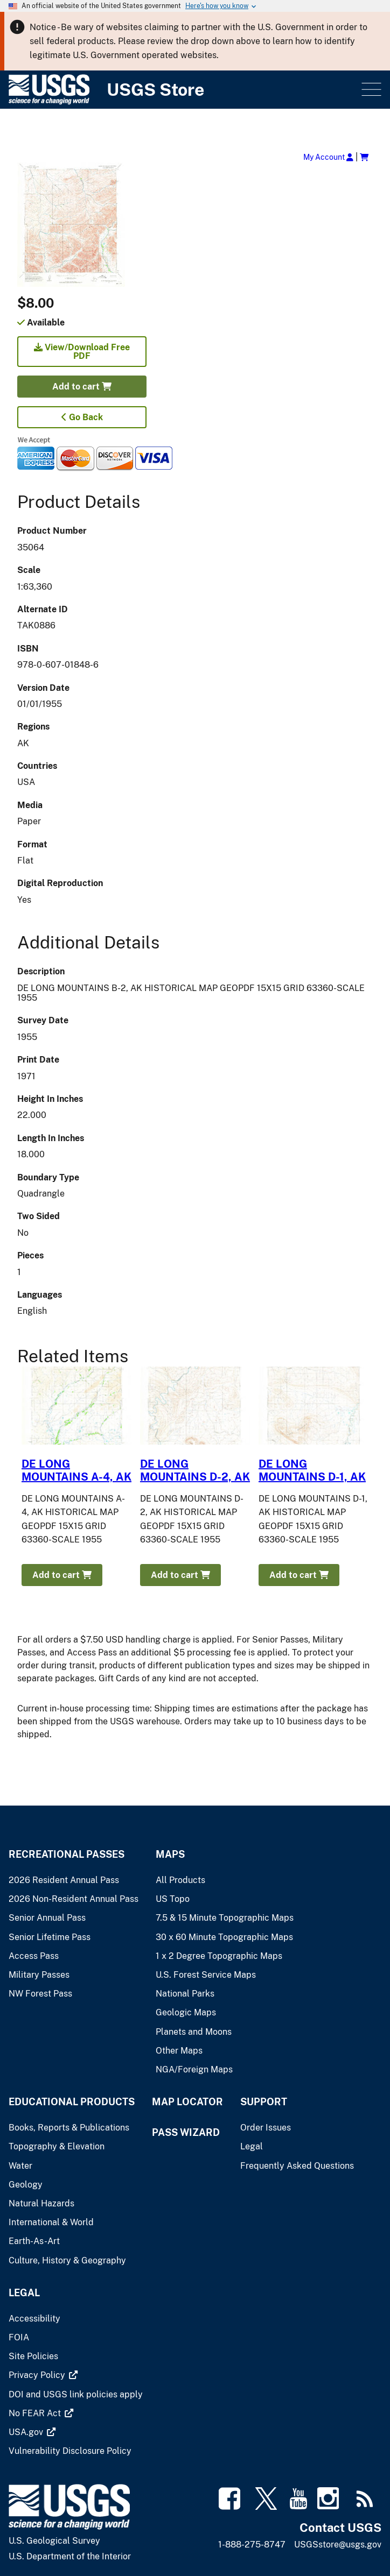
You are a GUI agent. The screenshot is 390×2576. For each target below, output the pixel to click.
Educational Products (72, 2101)
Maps (170, 1854)
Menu (370, 89)
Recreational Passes (66, 1854)
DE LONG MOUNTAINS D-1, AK (312, 1470)
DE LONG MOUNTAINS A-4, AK (76, 1470)
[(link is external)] (38, 2375)
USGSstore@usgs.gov (337, 2544)
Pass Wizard (186, 2132)
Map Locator (187, 2101)
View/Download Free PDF (82, 351)
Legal (24, 2292)
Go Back (82, 417)
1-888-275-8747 (251, 2544)
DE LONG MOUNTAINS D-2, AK (195, 1470)
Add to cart (82, 386)
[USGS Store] (184, 89)
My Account (328, 156)
